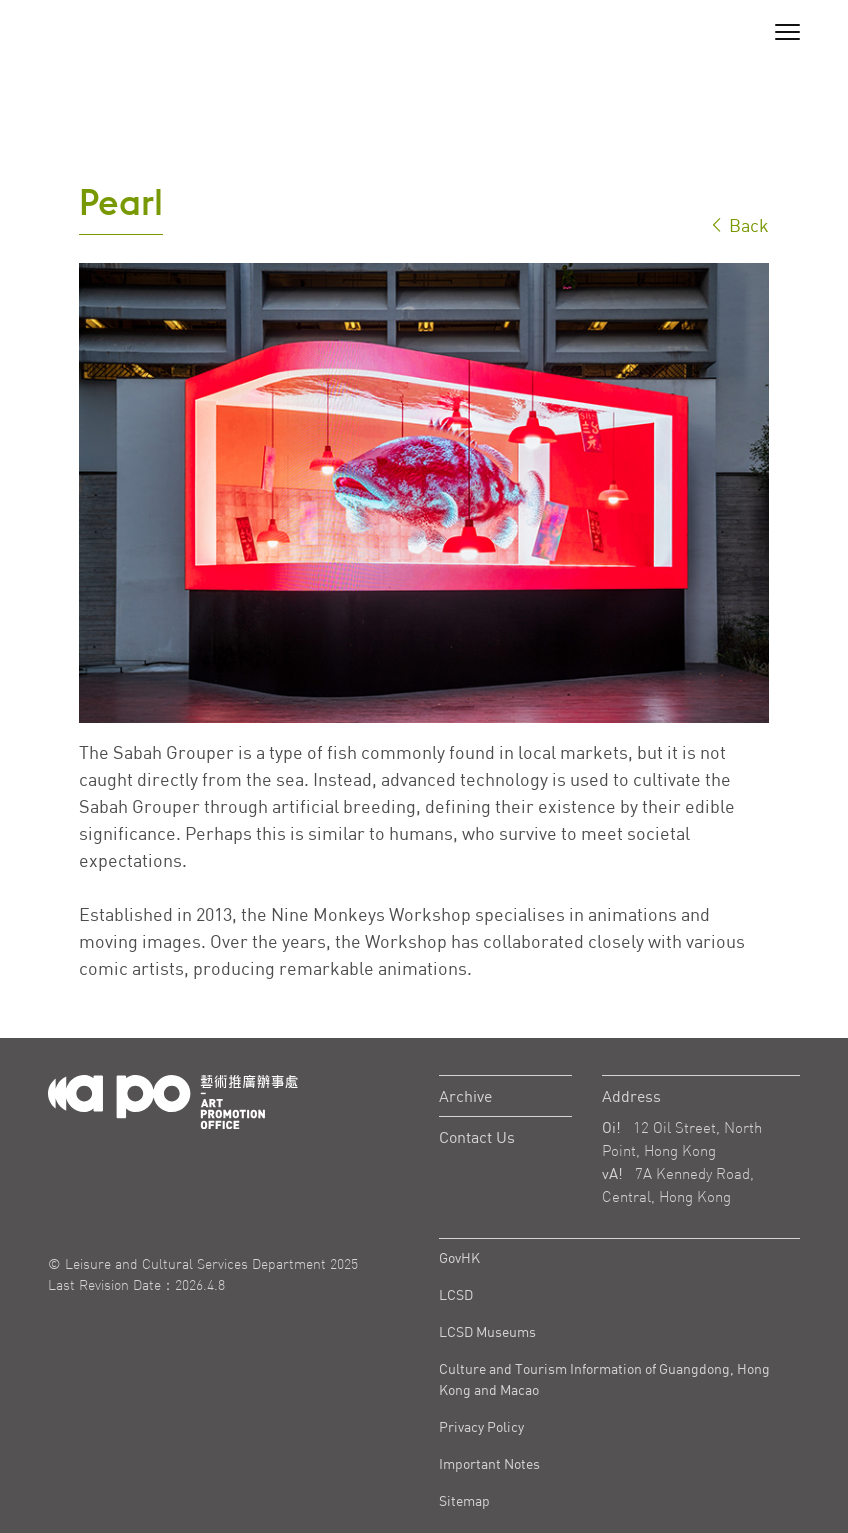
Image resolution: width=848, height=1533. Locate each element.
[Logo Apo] (173, 1100)
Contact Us (477, 1137)
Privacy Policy (481, 1426)
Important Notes (489, 1463)
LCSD (456, 1294)
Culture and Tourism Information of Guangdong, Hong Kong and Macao (604, 1379)
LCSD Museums (487, 1331)
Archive (465, 1096)
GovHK (459, 1257)
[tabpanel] (424, 493)
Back (739, 225)
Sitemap (464, 1500)
